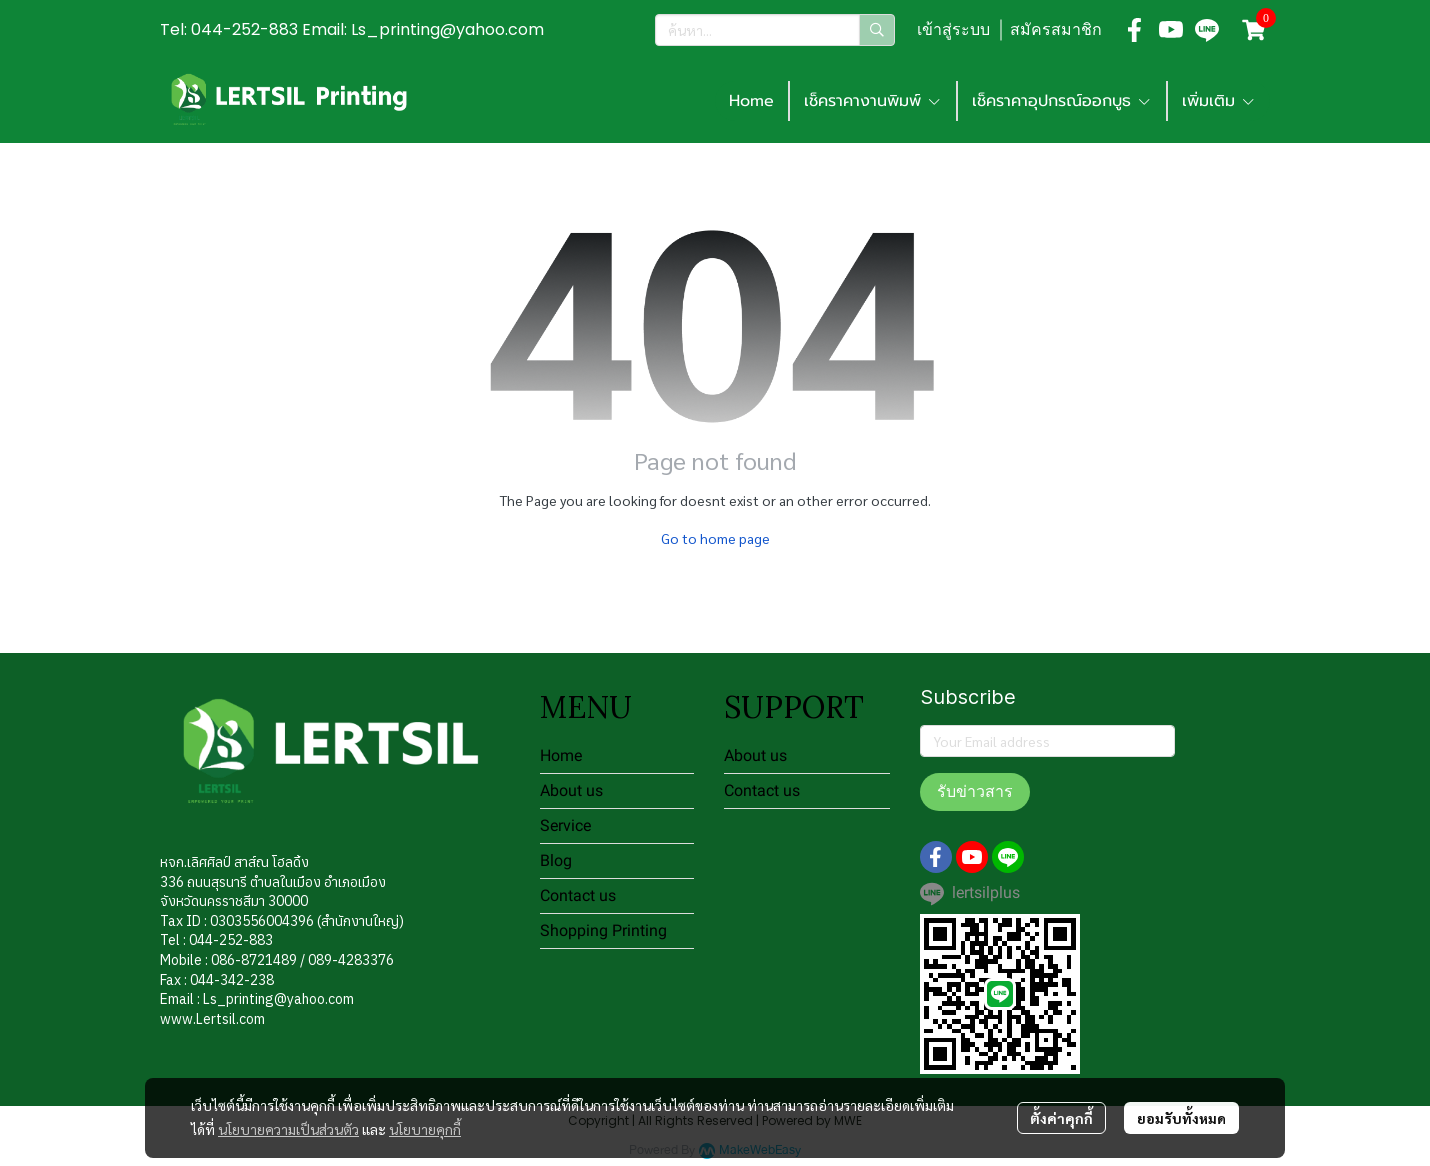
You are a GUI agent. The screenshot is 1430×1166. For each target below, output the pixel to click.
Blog (556, 860)
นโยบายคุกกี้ (425, 1129)
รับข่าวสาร (975, 791)
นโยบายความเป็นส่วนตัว (288, 1129)
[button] (775, 30)
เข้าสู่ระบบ (953, 29)
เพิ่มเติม (1219, 101)
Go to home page (715, 538)
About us (571, 790)
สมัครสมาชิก (1056, 29)
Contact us (578, 895)
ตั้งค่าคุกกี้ (1061, 1118)
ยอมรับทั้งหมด (1181, 1118)
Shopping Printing (603, 930)
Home (561, 755)
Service (565, 825)
